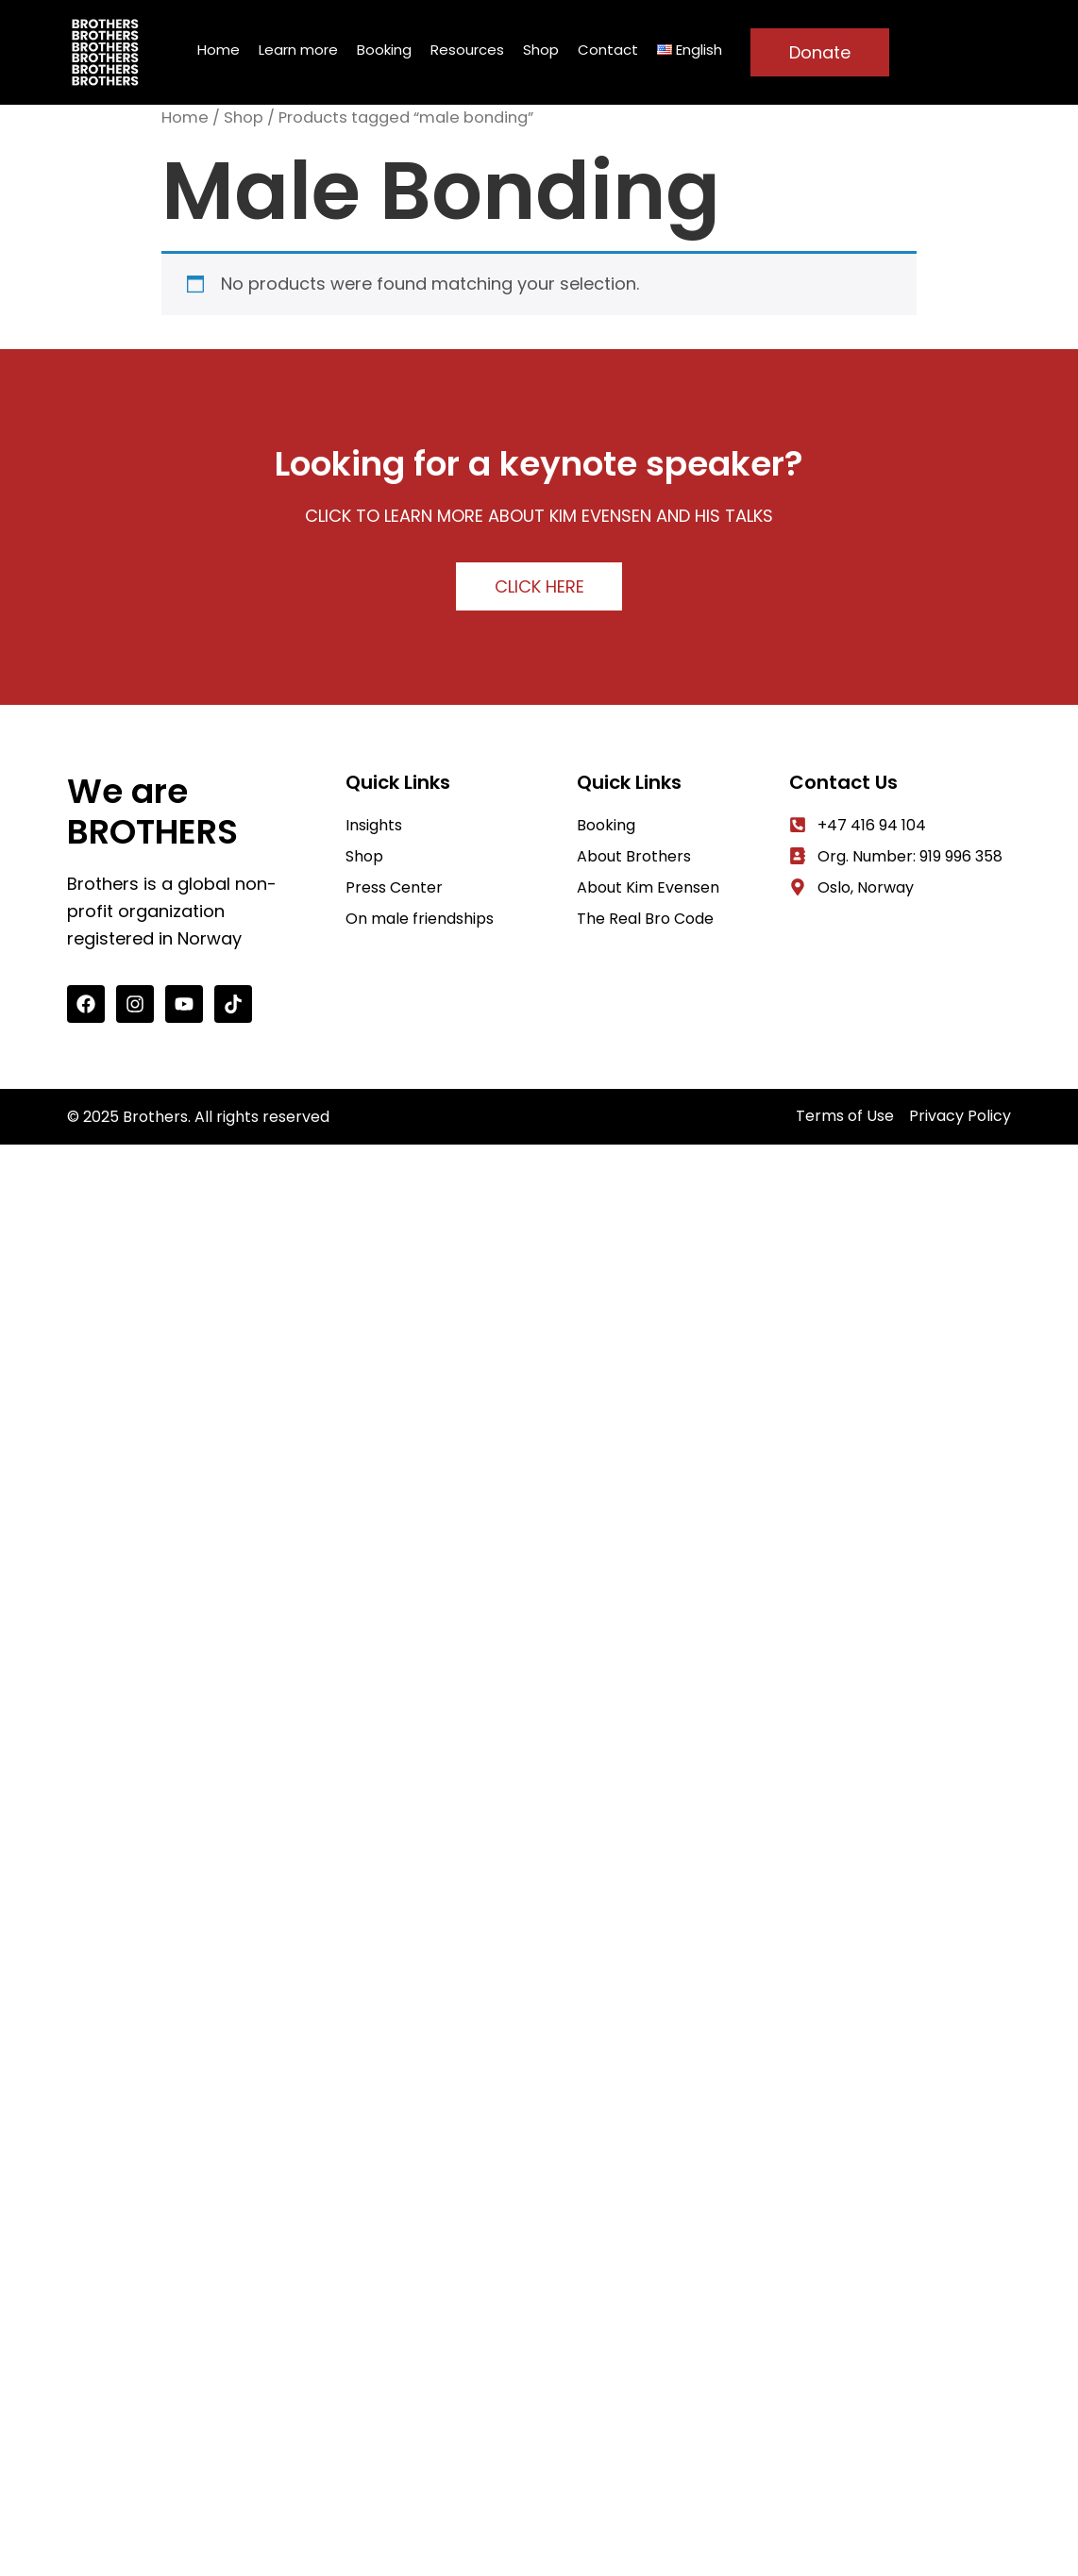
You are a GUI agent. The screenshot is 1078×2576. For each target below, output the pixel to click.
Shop (541, 49)
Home (218, 49)
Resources (467, 49)
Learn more (298, 49)
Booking (384, 49)
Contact (608, 49)
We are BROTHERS (152, 811)
